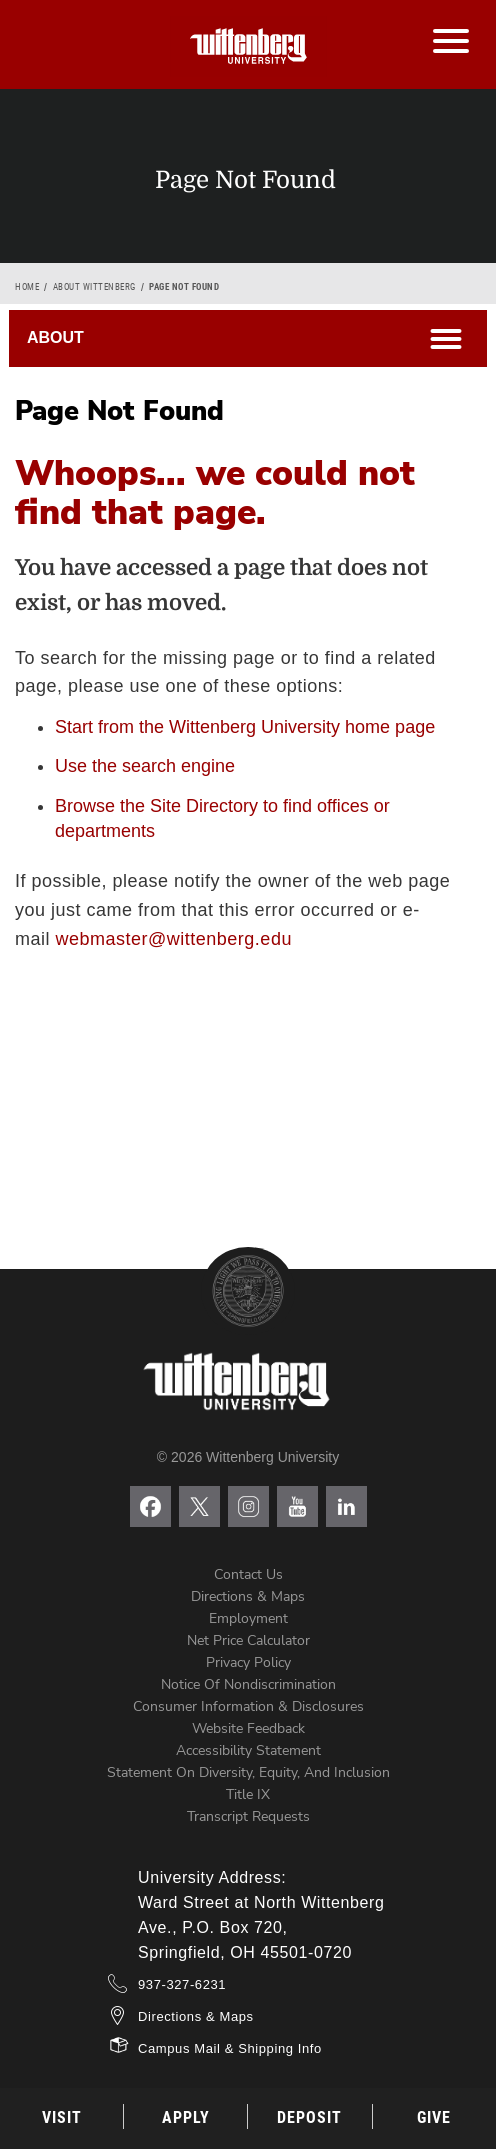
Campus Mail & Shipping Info (230, 2048)
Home (27, 287)
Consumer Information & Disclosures (248, 1706)
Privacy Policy (248, 1662)
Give (434, 2117)
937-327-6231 (182, 1984)
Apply (186, 2117)
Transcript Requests (248, 1816)
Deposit (309, 2117)
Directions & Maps (248, 1596)
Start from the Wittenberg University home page (245, 727)
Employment (248, 1618)
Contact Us (248, 1574)
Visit (62, 2117)
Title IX (248, 1794)
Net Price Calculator (248, 1640)
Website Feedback (248, 1728)
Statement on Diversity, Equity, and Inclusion (248, 1772)
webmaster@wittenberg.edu (174, 939)
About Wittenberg (94, 287)
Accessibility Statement (248, 1750)
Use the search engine (145, 766)
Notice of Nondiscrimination (248, 1684)
